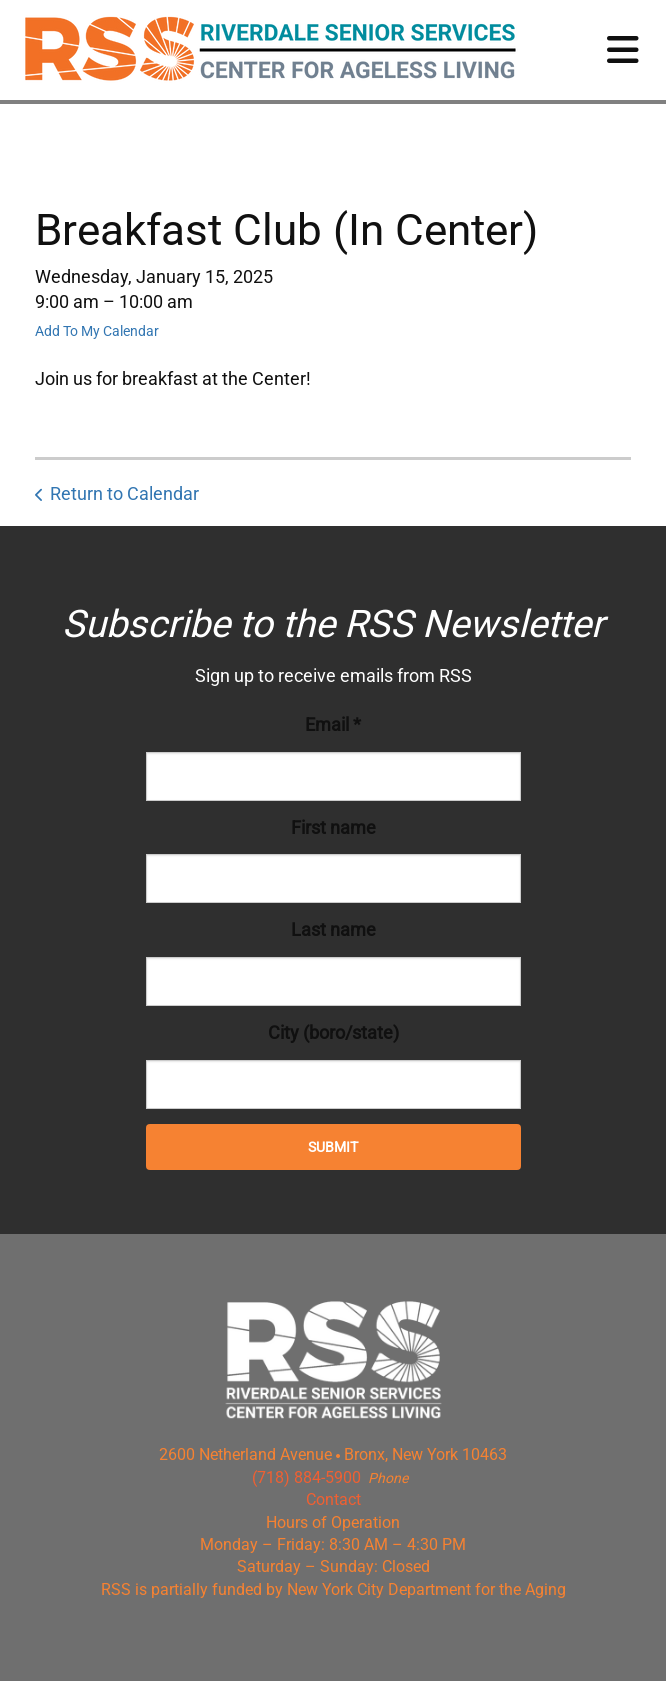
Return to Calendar (124, 493)
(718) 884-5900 (306, 1477)
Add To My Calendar (97, 331)
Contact (333, 1499)
